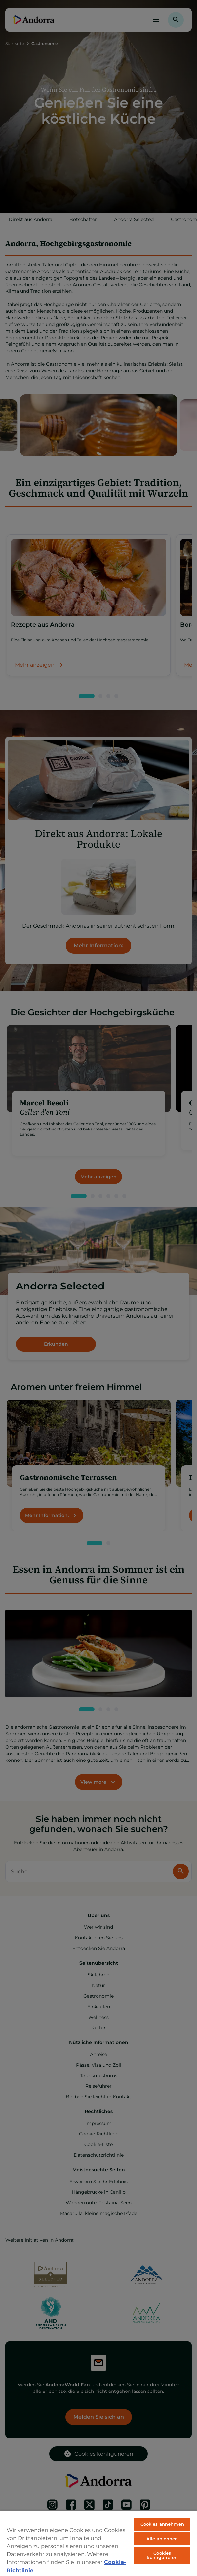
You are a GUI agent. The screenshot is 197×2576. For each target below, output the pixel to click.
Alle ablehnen (162, 2538)
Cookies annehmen (162, 2524)
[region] (98, 2543)
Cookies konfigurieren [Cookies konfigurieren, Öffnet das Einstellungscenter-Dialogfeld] (162, 2555)
